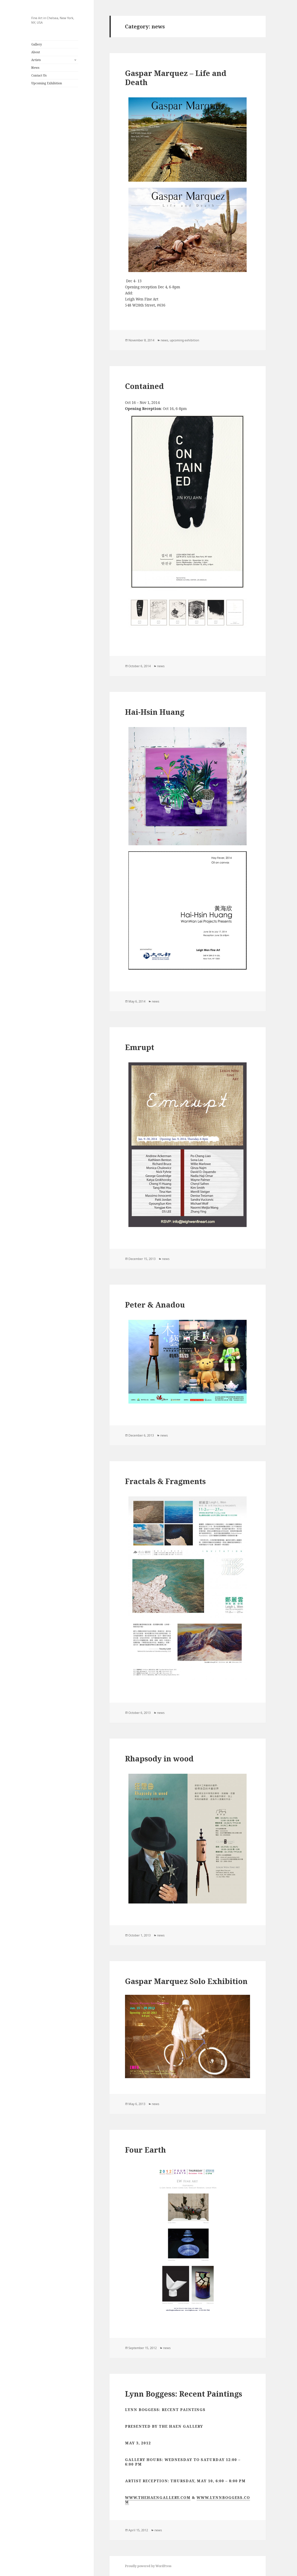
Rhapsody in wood (159, 1758)
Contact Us (39, 75)
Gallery (36, 44)
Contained (144, 386)
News (35, 68)
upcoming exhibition (184, 340)
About (35, 52)
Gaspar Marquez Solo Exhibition (186, 1981)
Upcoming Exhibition (46, 83)
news (164, 340)
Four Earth (145, 2150)
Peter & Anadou (155, 1305)
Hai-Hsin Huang (154, 712)
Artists (36, 60)
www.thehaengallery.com (158, 2497)
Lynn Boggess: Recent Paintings (183, 2394)
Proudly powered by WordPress (148, 2566)
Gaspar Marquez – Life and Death (175, 77)
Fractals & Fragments (165, 1481)
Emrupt (139, 1047)
